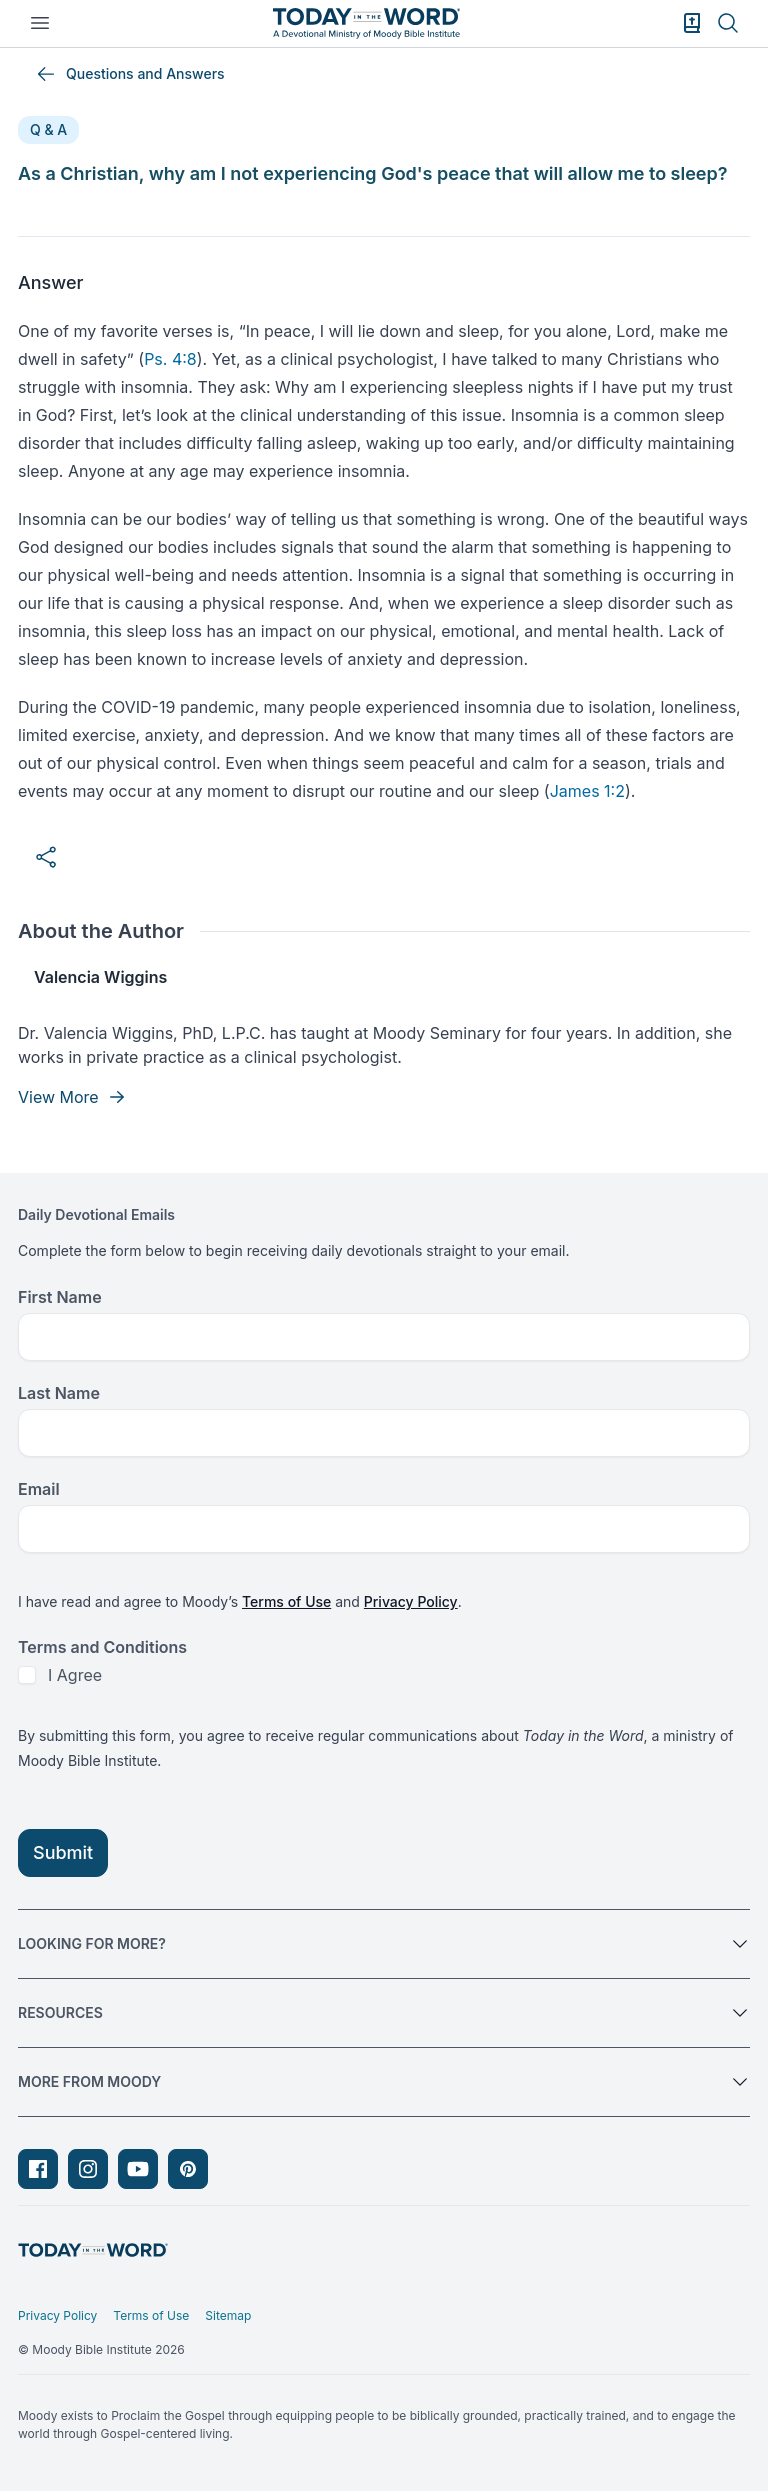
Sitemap (228, 2315)
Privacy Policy (411, 1601)
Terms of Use (286, 1601)
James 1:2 (587, 791)
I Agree (75, 1675)
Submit (63, 1852)
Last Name (59, 1393)
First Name (60, 1297)
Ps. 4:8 (170, 359)
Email (39, 1489)
